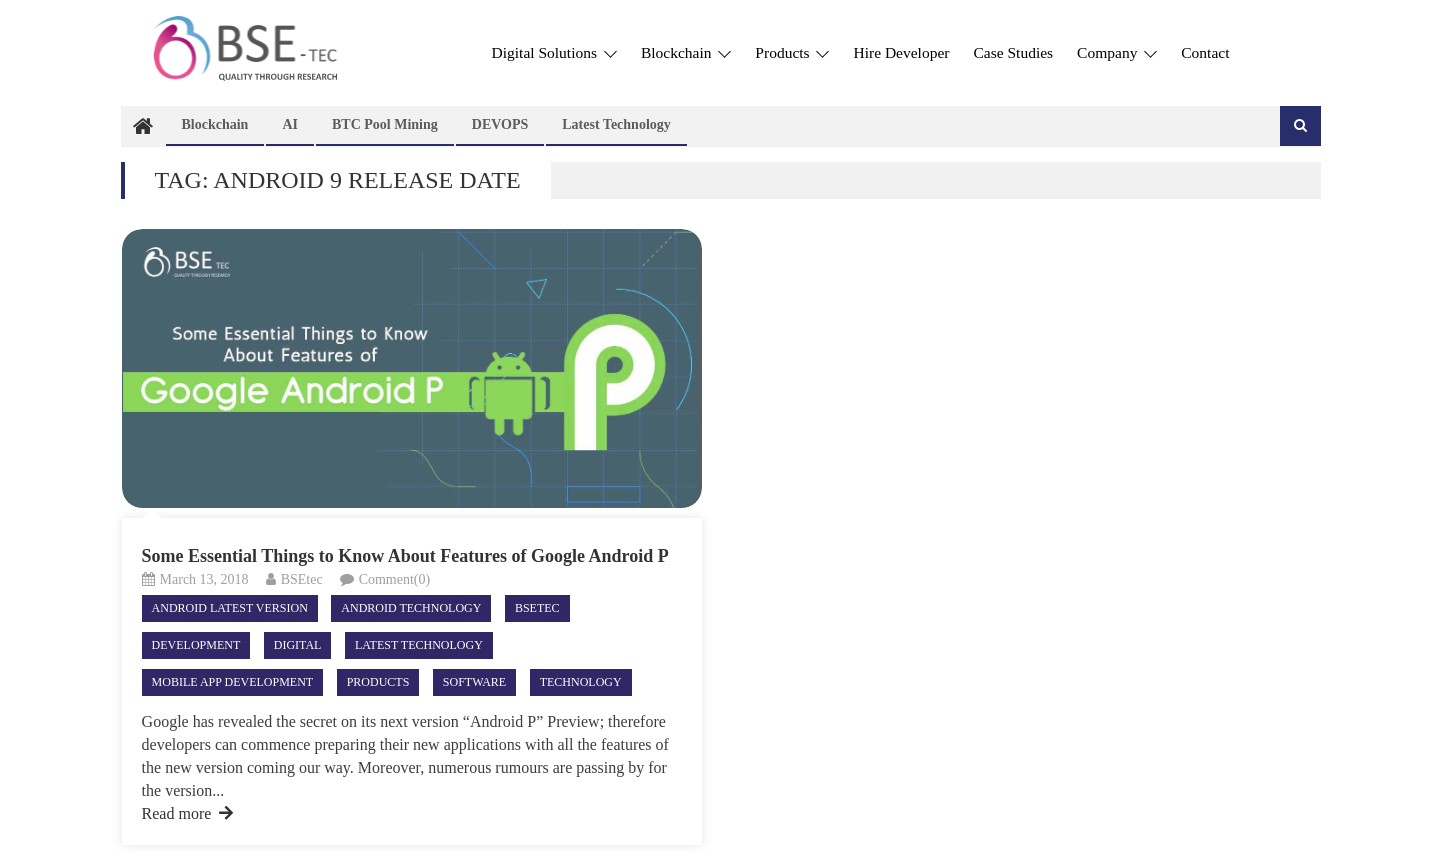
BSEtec (302, 579)
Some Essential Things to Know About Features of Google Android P (405, 556)
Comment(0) (395, 579)
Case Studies (1013, 52)
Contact (1205, 52)
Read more (188, 813)
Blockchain (686, 52)
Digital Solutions (554, 52)
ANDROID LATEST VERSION (230, 608)
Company (1117, 52)
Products (792, 52)
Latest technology (616, 124)
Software (474, 682)
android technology (411, 608)
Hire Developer (901, 52)
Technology (581, 682)
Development (196, 645)
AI (290, 124)
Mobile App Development (233, 682)
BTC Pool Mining (385, 124)
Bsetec (537, 608)
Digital (298, 645)
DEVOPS (500, 124)
